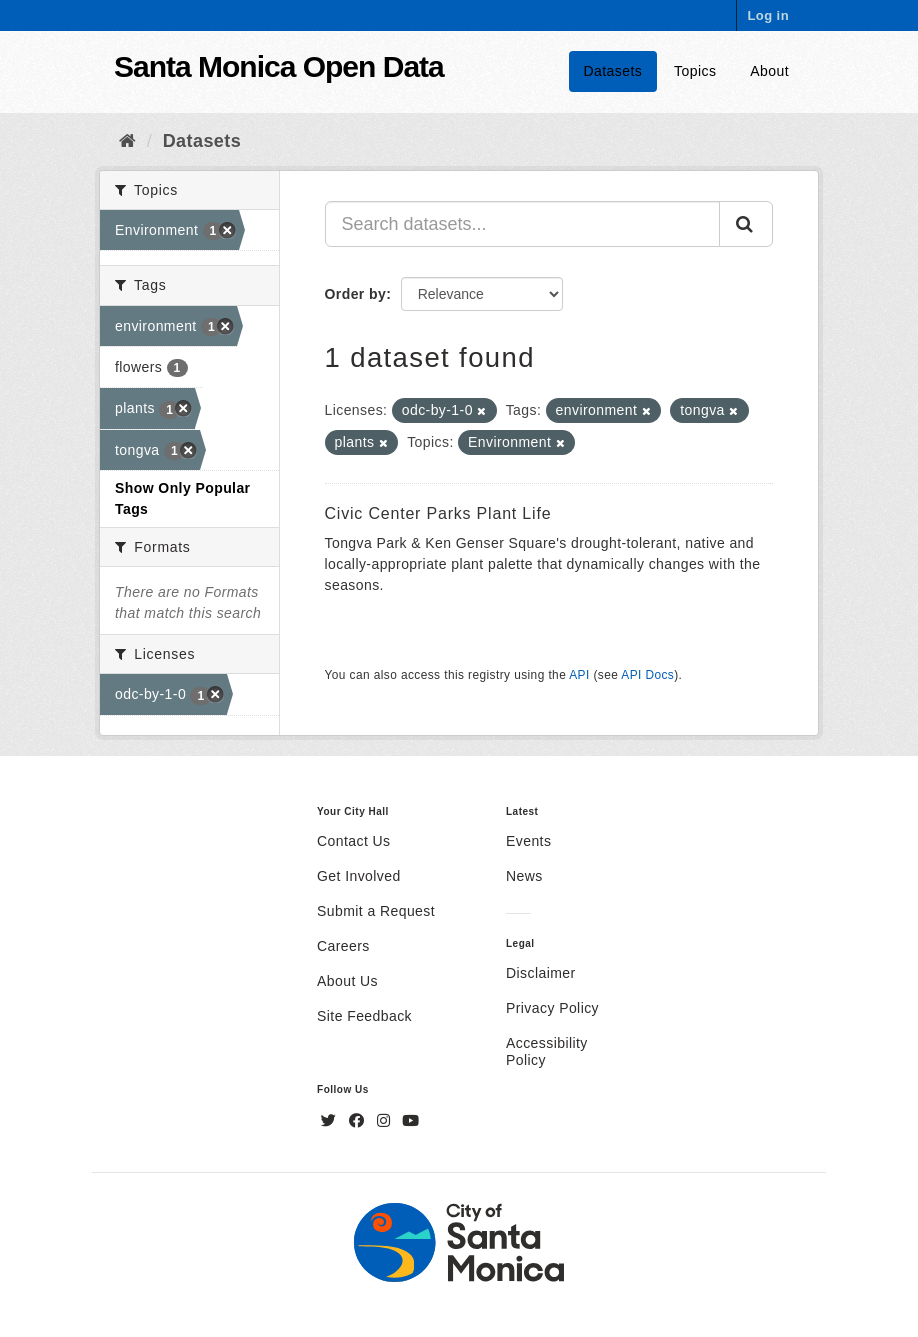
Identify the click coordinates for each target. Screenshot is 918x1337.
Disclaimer (541, 973)
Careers (343, 946)
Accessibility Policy (547, 1051)
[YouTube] (410, 1121)
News (524, 876)
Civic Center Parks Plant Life (438, 513)
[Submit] (746, 224)
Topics (695, 71)
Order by (356, 294)
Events (528, 841)
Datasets (613, 71)
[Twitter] (331, 1121)
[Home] (127, 141)
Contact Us (353, 841)
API (579, 675)
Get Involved (359, 876)
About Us (347, 981)
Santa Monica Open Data (279, 66)
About (769, 71)
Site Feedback (364, 1016)
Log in (768, 15)
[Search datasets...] (523, 224)
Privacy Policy (552, 1008)
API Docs (647, 675)
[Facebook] (359, 1121)
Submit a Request (376, 911)
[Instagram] (386, 1121)
